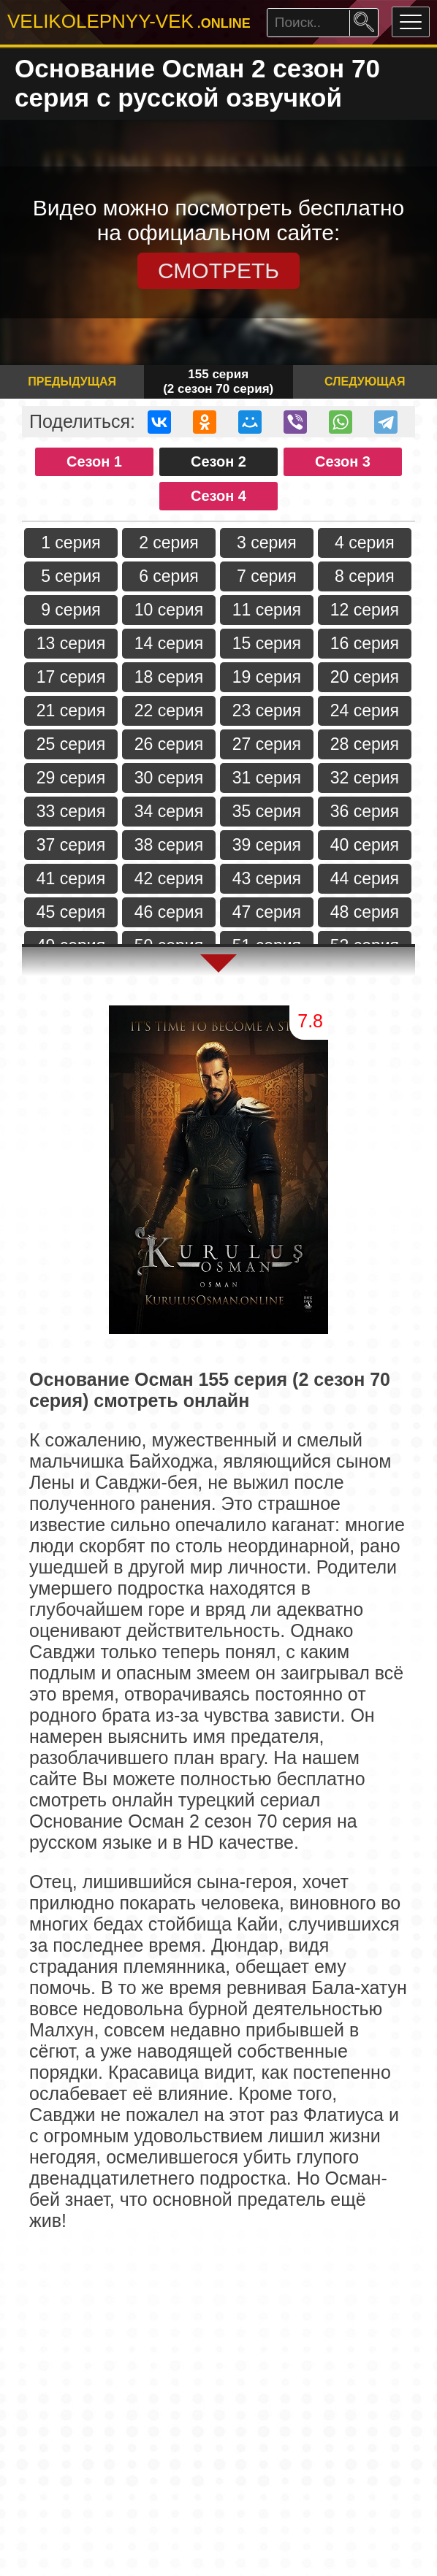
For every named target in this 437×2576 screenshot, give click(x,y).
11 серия (266, 609)
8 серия (365, 576)
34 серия (168, 811)
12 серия (364, 609)
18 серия (168, 676)
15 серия (266, 643)
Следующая (364, 381)
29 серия (71, 777)
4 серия (365, 542)
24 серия (364, 710)
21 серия (71, 710)
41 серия (71, 878)
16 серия (364, 643)
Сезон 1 (94, 461)
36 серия (364, 811)
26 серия (168, 744)
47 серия (266, 911)
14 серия (168, 643)
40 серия (364, 844)
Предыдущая (72, 381)
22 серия (168, 710)
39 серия (266, 844)
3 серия (267, 542)
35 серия (266, 811)
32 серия (364, 777)
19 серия (266, 676)
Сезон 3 (342, 461)
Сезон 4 (218, 496)
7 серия (267, 576)
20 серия (364, 676)
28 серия (364, 744)
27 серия (266, 744)
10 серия (168, 609)
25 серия (71, 744)
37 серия (71, 844)
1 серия (71, 542)
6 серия (169, 576)
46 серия (168, 911)
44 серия (364, 878)
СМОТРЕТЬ (218, 270)
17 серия (71, 676)
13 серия (71, 643)
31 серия (266, 777)
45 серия (71, 911)
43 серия (266, 878)
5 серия (71, 576)
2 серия (169, 542)
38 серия (168, 844)
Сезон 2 (218, 461)
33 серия (71, 811)
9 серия (71, 609)
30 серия (168, 777)
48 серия (364, 911)
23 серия (266, 710)
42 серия (168, 878)
